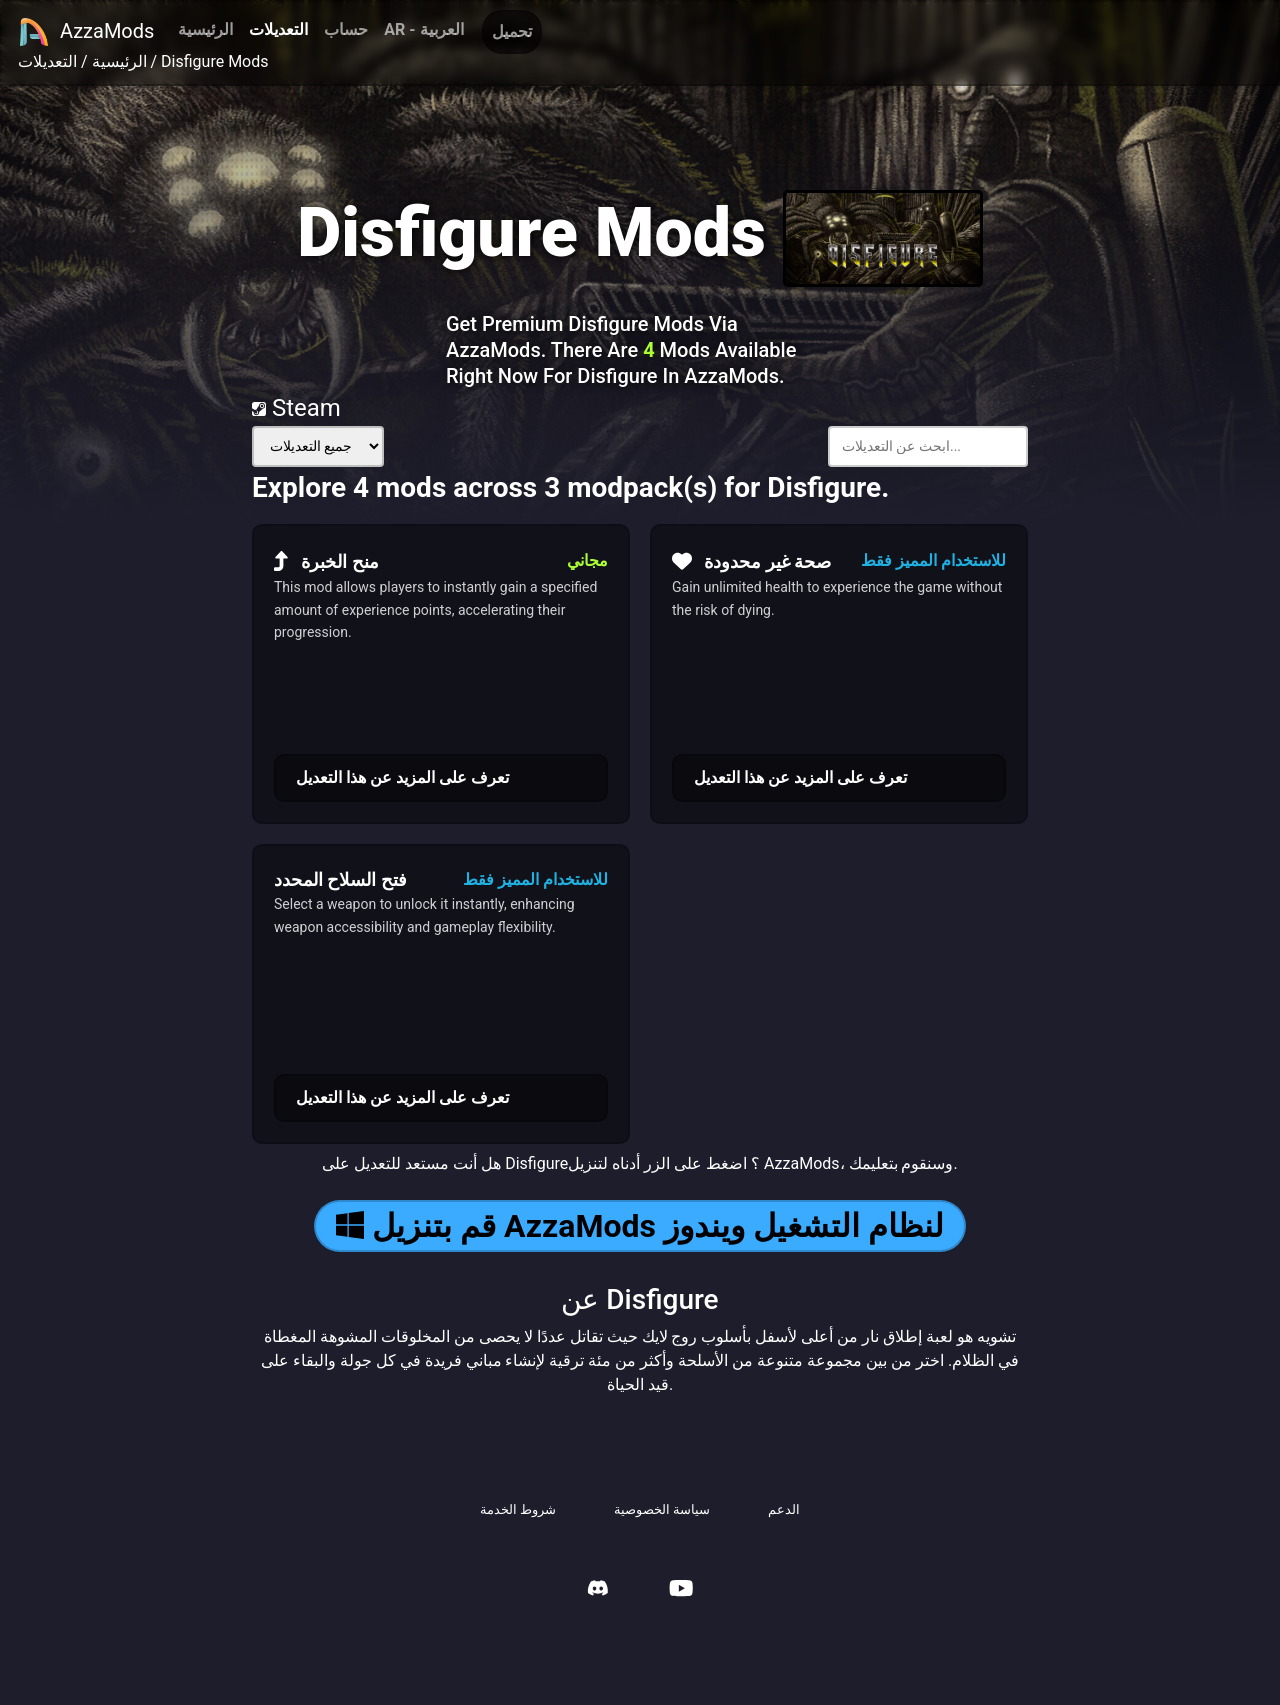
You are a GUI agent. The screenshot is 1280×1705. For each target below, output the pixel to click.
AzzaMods (86, 32)
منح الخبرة (326, 561)
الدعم (784, 1509)
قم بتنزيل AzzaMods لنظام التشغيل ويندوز (640, 1226)
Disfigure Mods (214, 61)
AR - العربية (423, 29)
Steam (296, 408)
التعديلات (278, 29)
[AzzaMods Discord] (598, 1590)
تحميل (512, 31)
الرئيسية (205, 29)
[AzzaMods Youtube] (681, 1590)
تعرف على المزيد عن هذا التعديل (402, 777)
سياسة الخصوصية (662, 1509)
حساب (346, 29)
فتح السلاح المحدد (340, 879)
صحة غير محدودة (751, 561)
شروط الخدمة (518, 1509)
